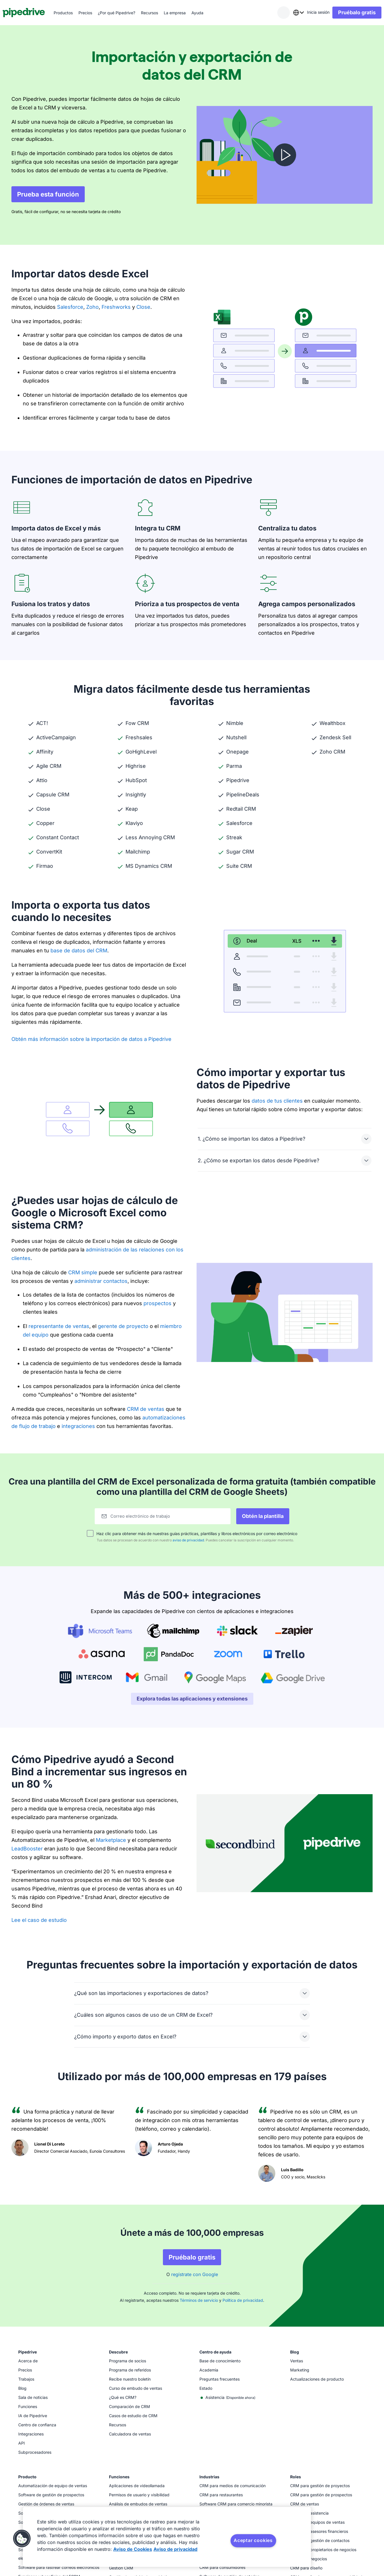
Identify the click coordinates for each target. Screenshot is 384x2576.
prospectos (156, 1303)
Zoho (92, 307)
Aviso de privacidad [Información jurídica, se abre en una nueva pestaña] (175, 2549)
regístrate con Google (194, 2274)
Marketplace (111, 1840)
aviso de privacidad (188, 1540)
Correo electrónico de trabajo (146, 1516)
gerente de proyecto (123, 1326)
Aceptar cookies (253, 2540)
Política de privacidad (243, 2300)
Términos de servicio (199, 2300)
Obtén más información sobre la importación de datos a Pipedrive (91, 1039)
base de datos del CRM (78, 951)
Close (143, 307)
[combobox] (289, 12)
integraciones (78, 1426)
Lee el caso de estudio (39, 1920)
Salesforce (69, 307)
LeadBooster (27, 1849)
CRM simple (82, 1272)
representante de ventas (59, 1326)
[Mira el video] (285, 155)
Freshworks (116, 307)
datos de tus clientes (277, 1101)
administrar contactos (101, 1281)
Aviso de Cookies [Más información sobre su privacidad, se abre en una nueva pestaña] (132, 2549)
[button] (22, 2538)
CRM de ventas (145, 1409)
